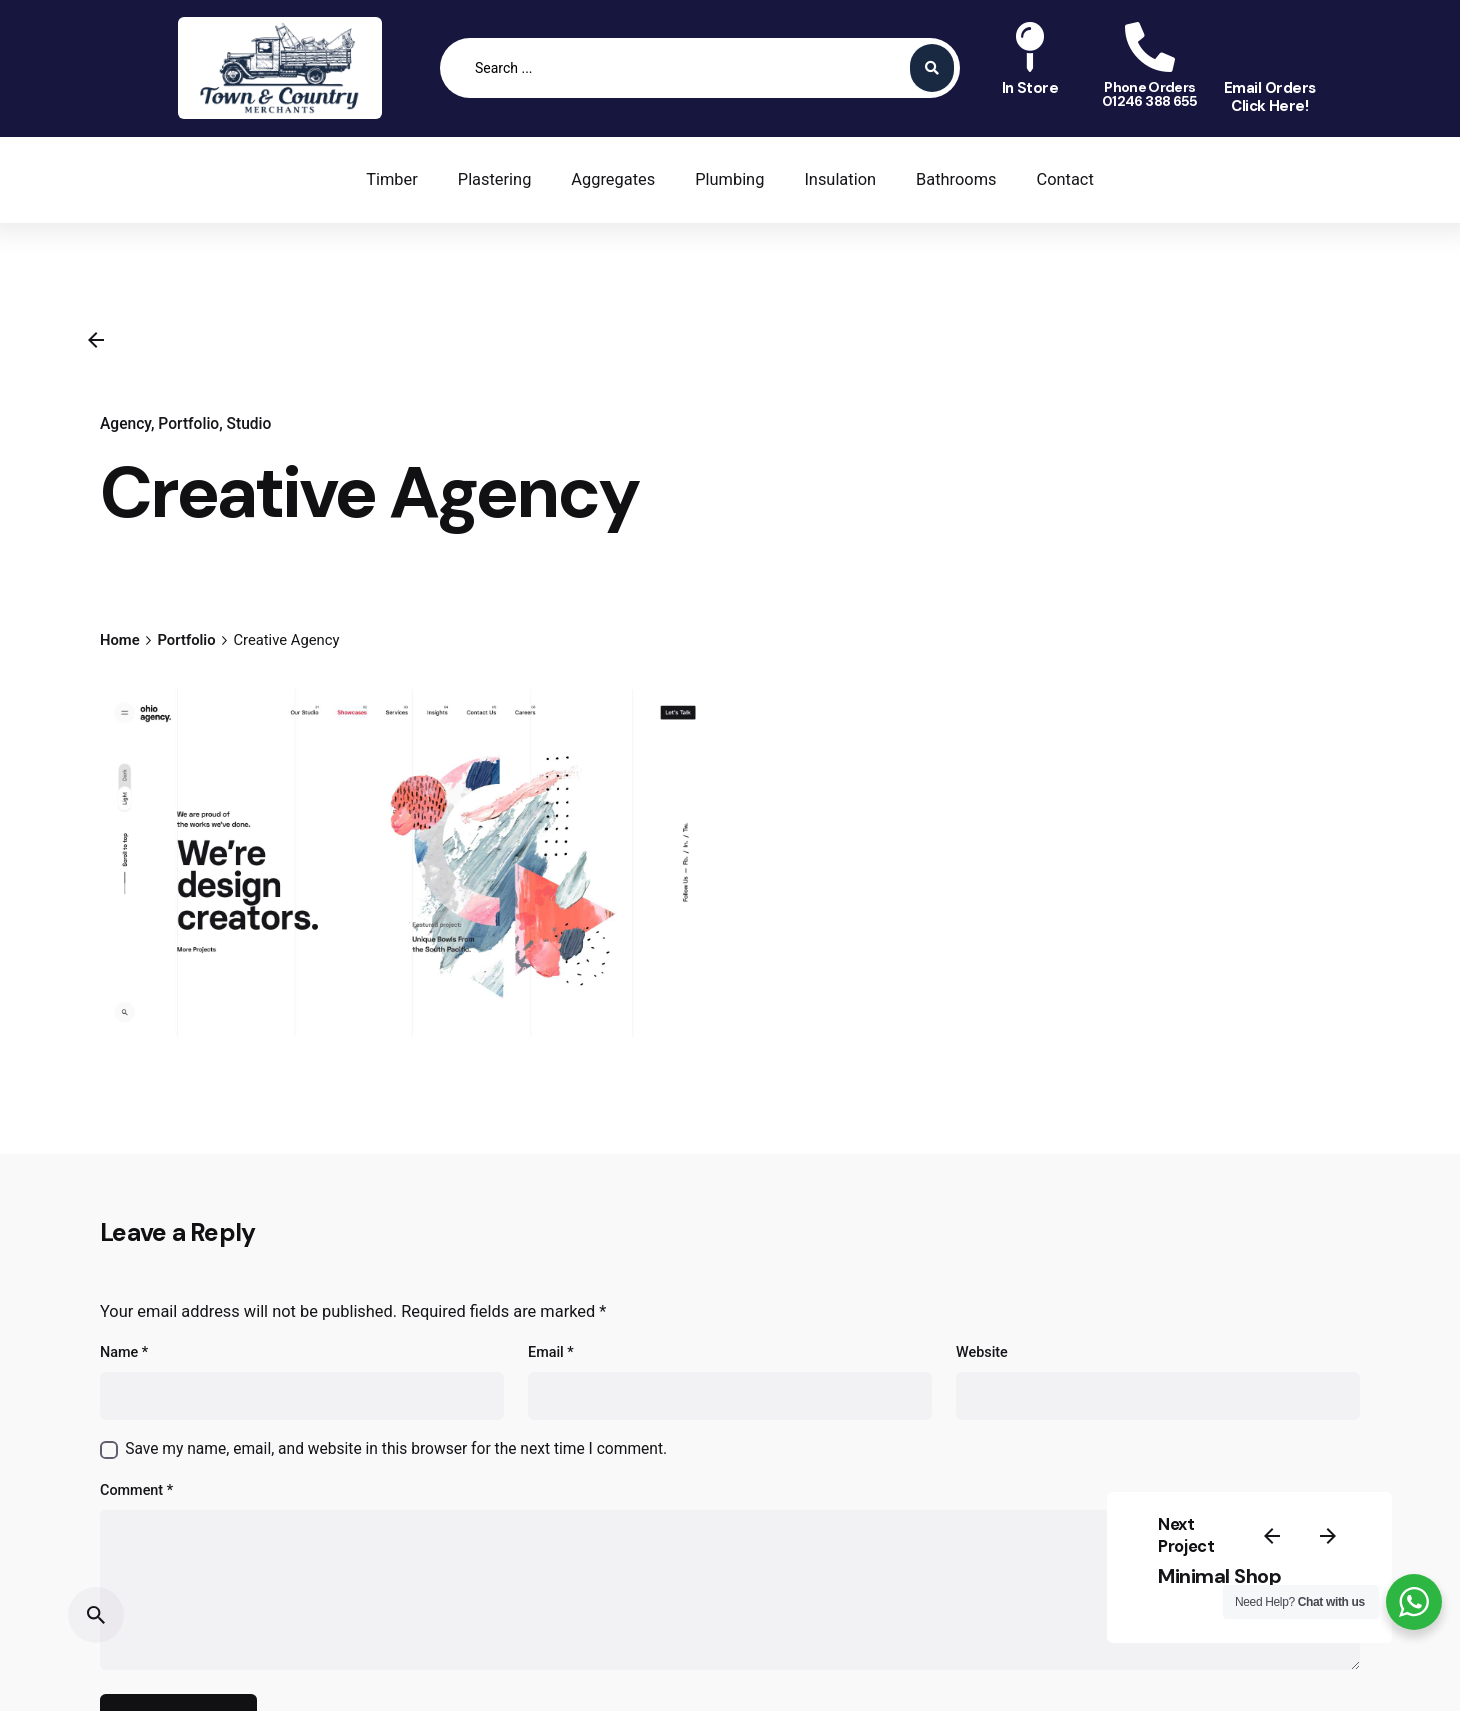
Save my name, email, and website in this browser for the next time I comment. (396, 1449)
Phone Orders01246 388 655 (1150, 94)
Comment (136, 1490)
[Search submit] (932, 68)
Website (982, 1352)
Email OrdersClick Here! (1270, 96)
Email (551, 1352)
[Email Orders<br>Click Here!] (1270, 47)
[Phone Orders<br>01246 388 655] (1150, 47)
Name (124, 1352)
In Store (1030, 88)
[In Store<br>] (1030, 47)
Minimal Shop (1219, 1576)
